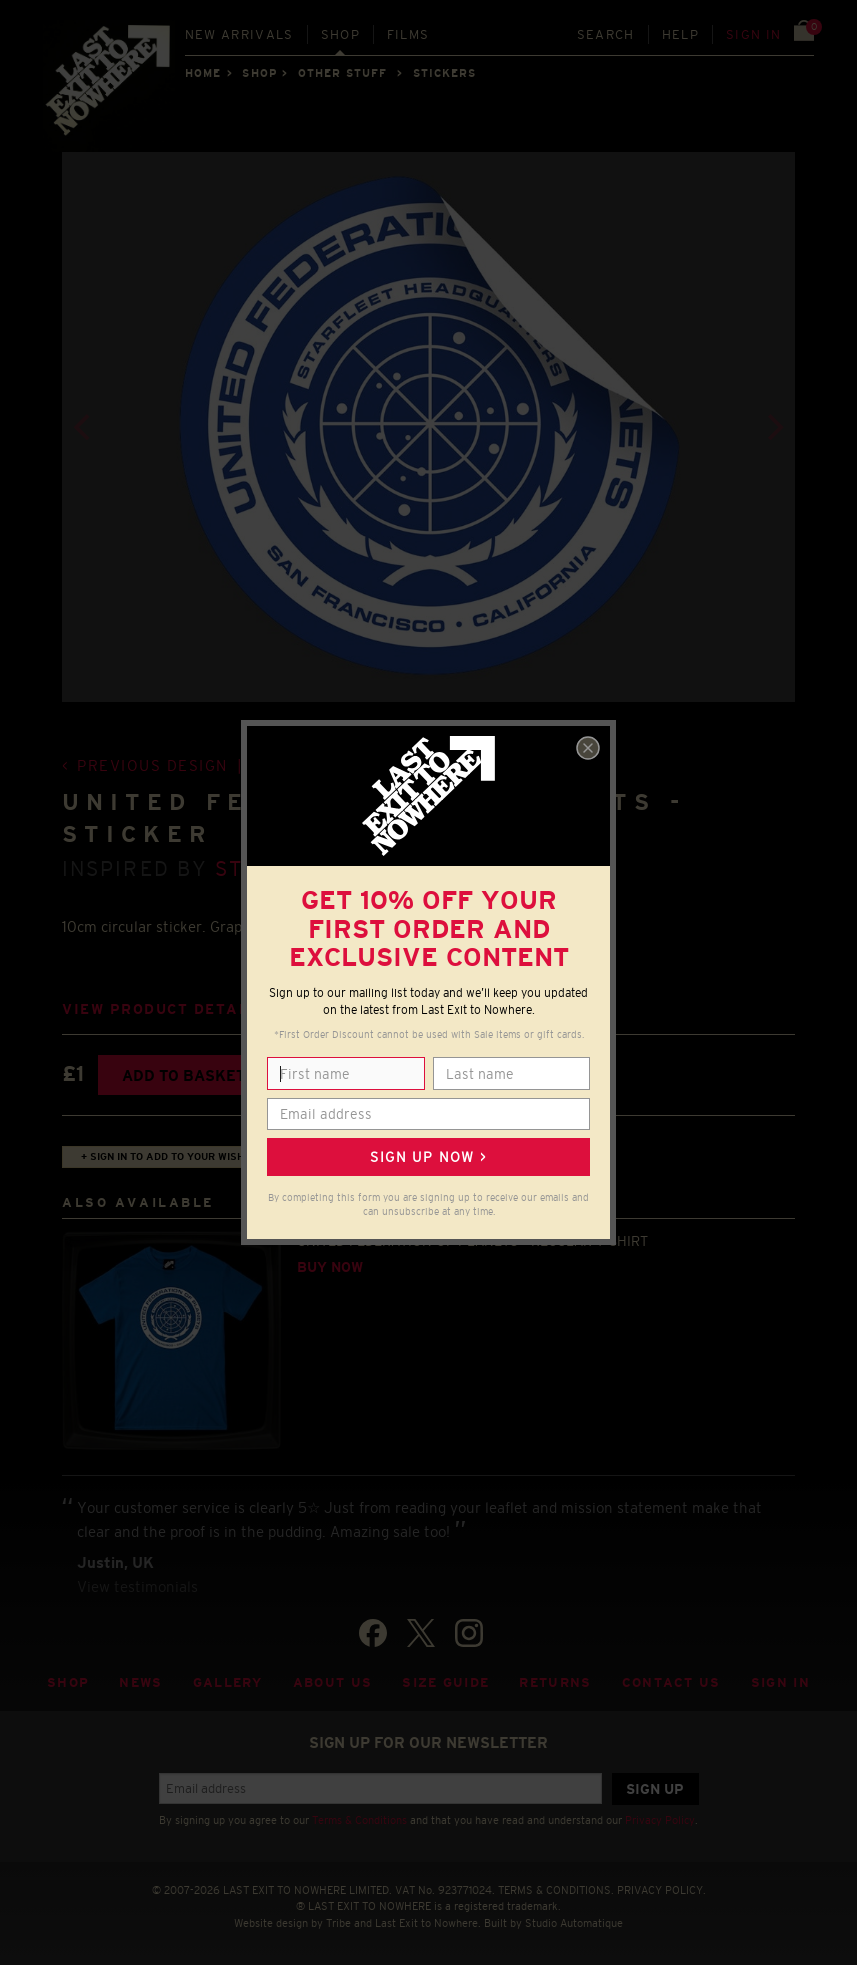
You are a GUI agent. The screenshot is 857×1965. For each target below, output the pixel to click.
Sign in (753, 34)
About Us (333, 1682)
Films (408, 34)
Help (680, 34)
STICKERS (445, 73)
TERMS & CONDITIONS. (556, 1890)
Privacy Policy (660, 1820)
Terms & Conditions (359, 1820)
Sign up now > (428, 1157)
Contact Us (671, 1682)
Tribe (338, 1923)
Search (606, 34)
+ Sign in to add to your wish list (175, 1156)
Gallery (228, 1682)
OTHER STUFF (342, 73)
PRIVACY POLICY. (661, 1890)
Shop (340, 34)
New (239, 34)
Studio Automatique (574, 1923)
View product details (164, 1009)
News (140, 1682)
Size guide (445, 1682)
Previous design (152, 765)
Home (203, 73)
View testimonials (137, 1586)
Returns (555, 1682)
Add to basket (183, 1075)
